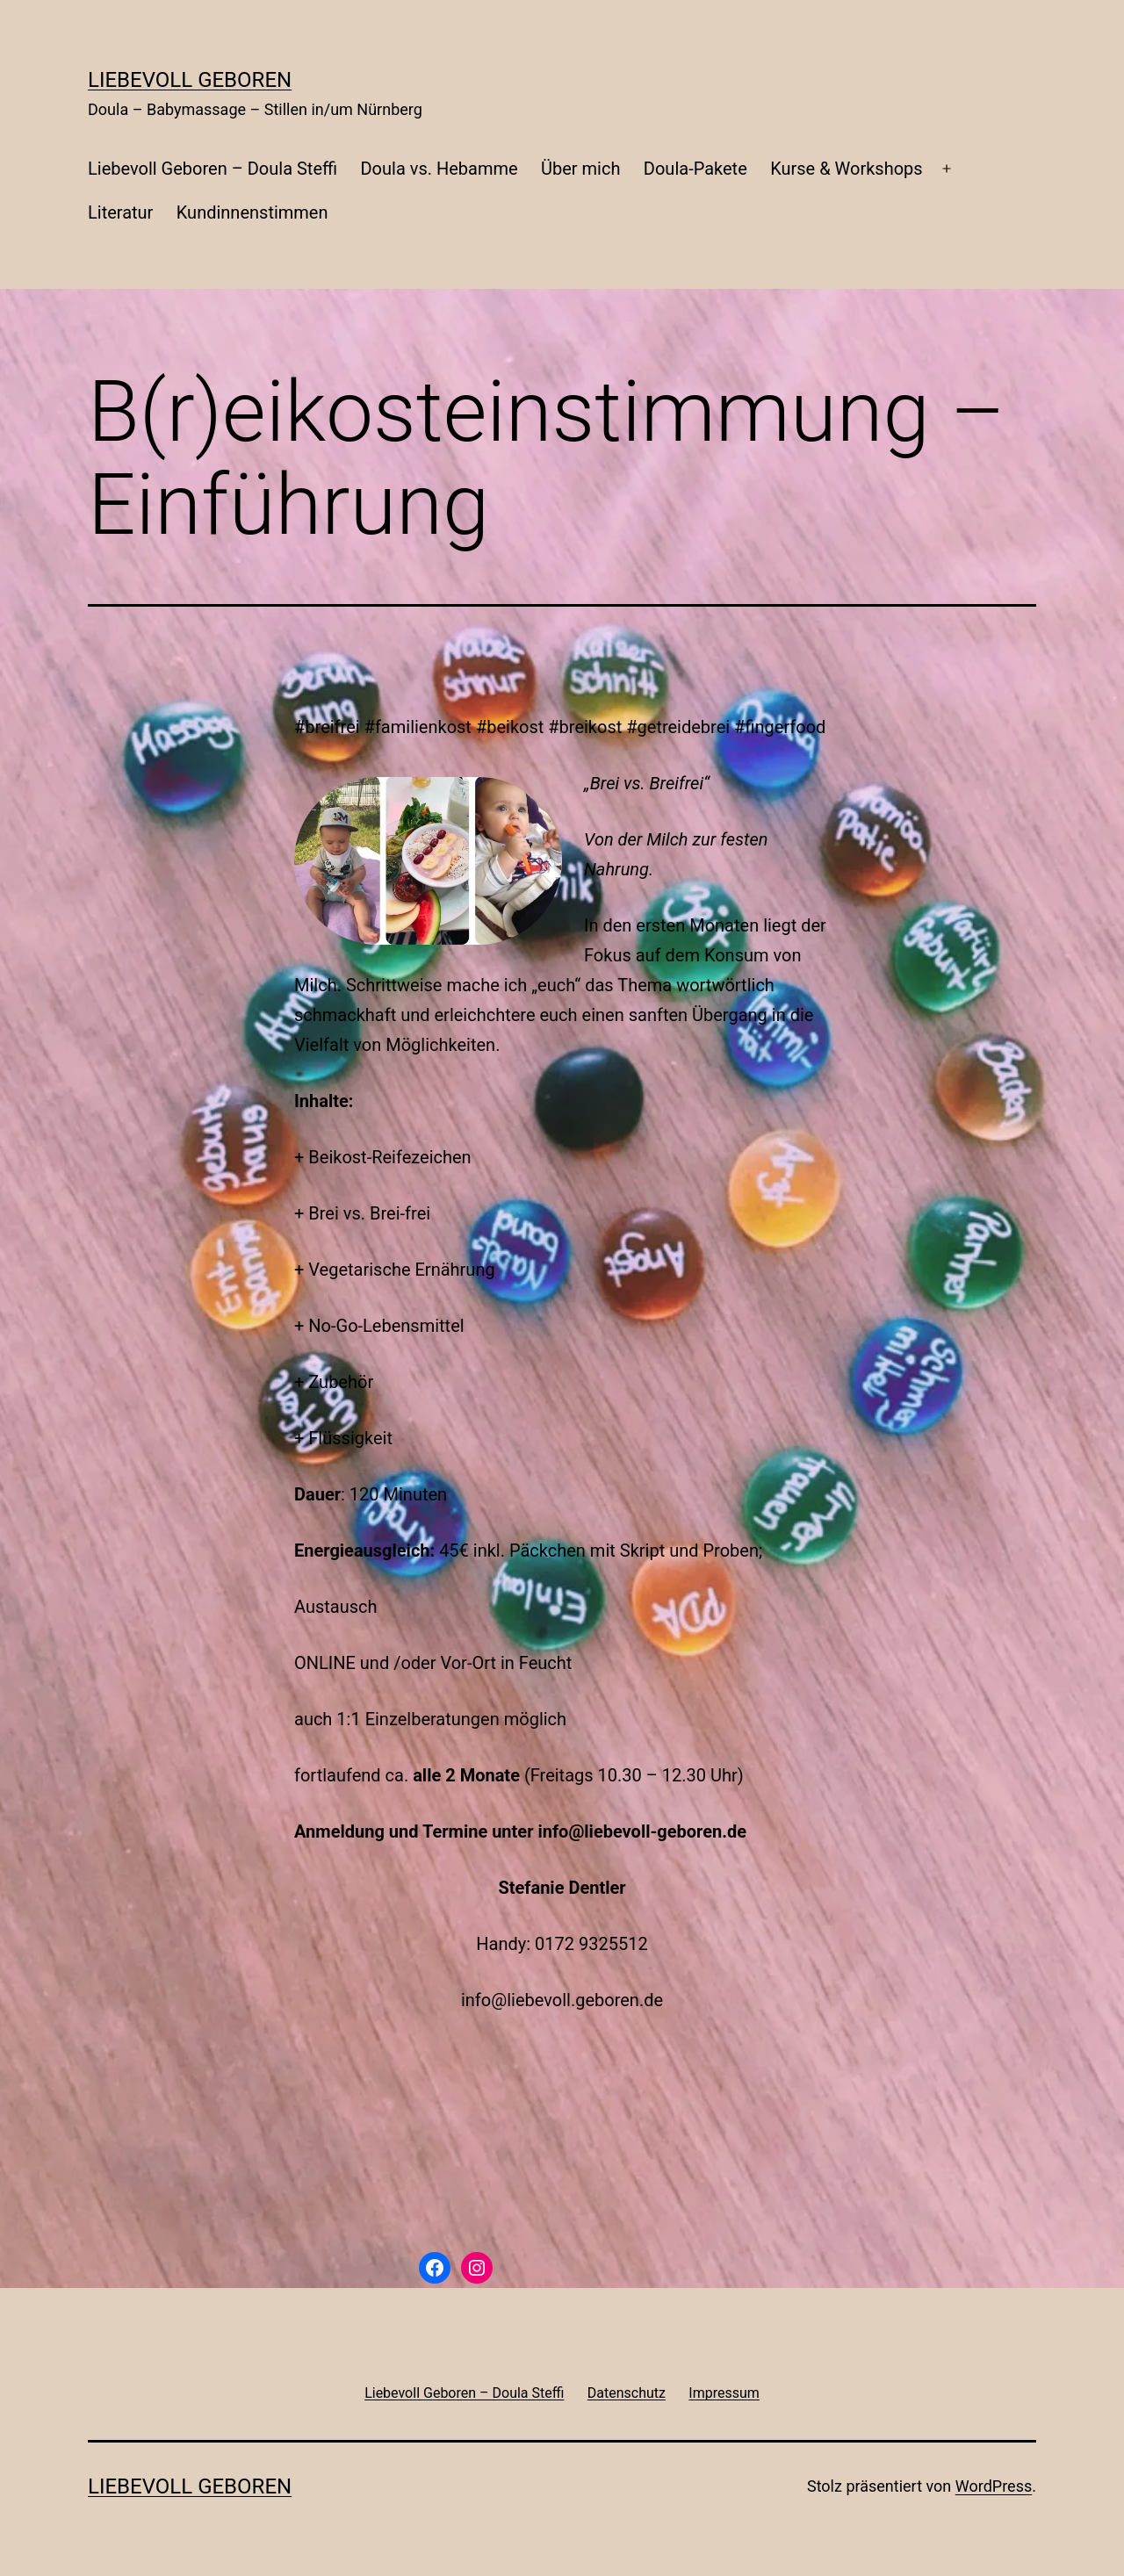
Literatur (120, 212)
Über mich (580, 168)
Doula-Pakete (695, 168)
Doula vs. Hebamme (438, 168)
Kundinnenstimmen (252, 212)
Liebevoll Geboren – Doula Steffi (212, 168)
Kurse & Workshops (846, 168)
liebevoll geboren (190, 80)
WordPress (993, 2486)
